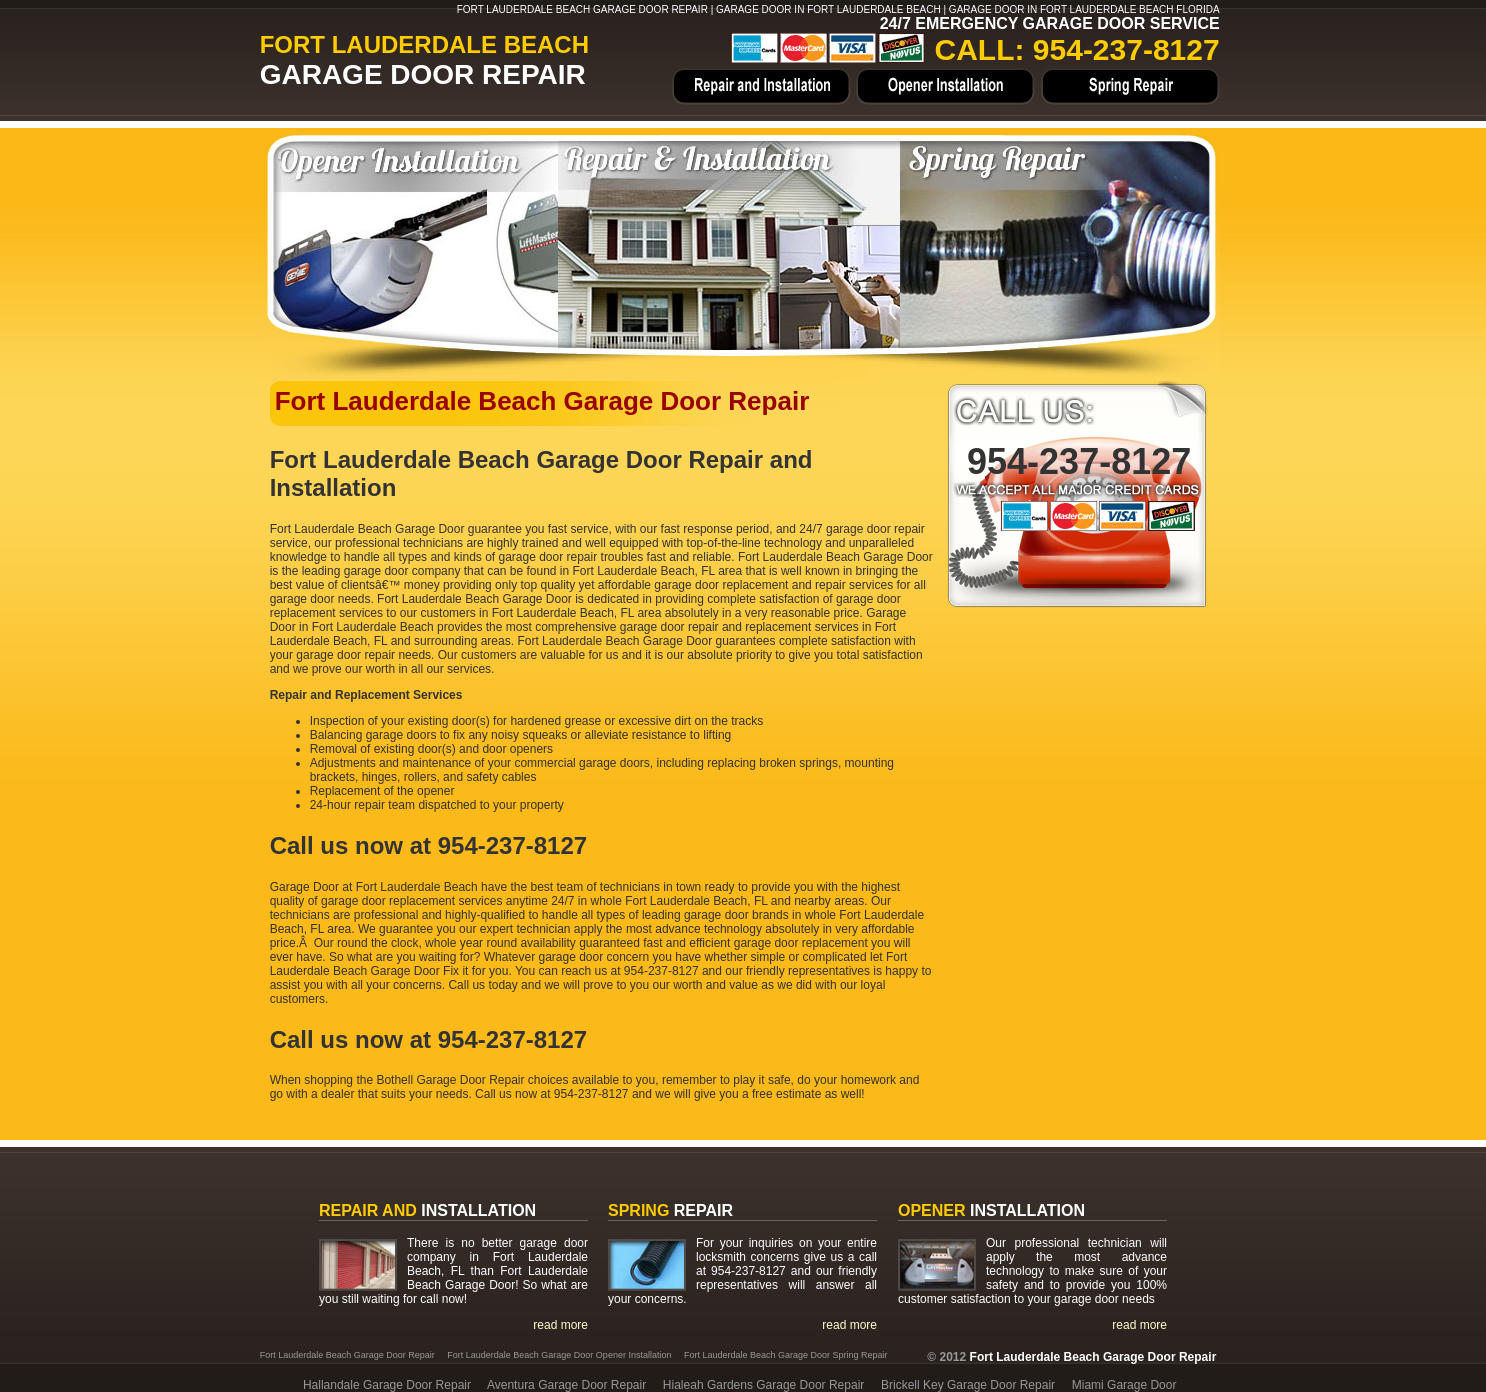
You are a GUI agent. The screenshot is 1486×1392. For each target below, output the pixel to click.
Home (763, 87)
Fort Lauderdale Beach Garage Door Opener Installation (559, 1355)
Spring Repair (1129, 87)
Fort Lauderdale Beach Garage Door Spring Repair (786, 1355)
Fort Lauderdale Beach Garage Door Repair (347, 1355)
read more (560, 1325)
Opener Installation (946, 87)
